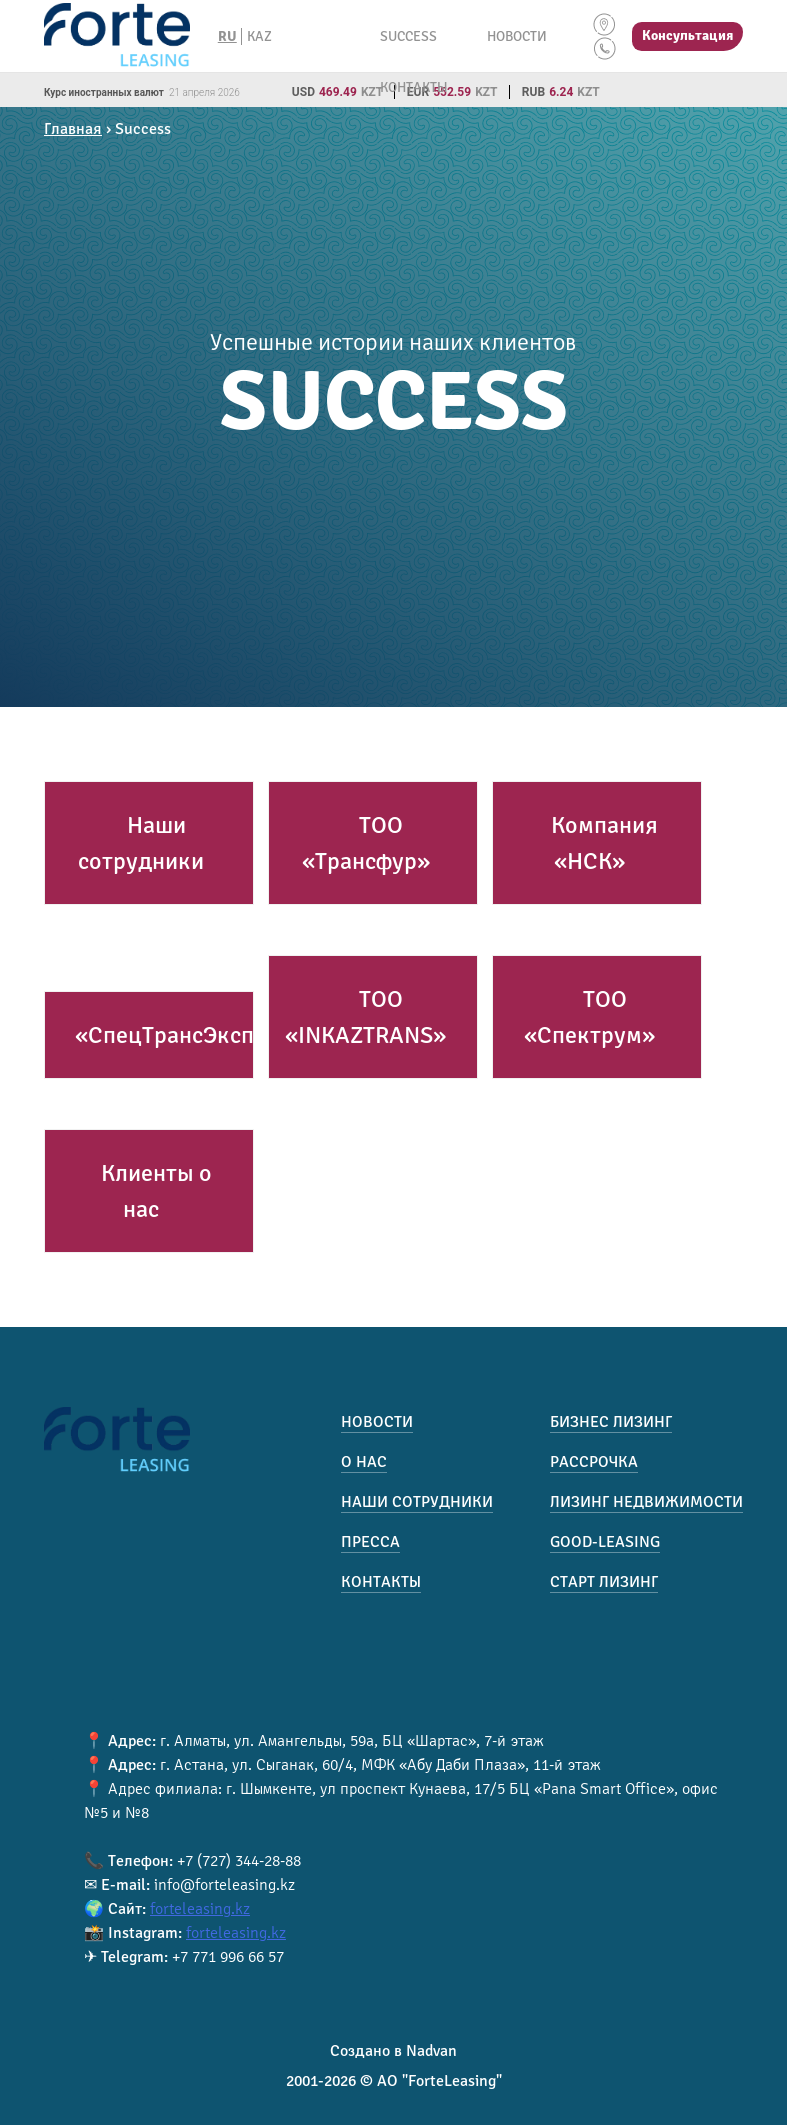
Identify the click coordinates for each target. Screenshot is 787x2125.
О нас (364, 1462)
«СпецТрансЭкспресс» (194, 1035)
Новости (517, 36)
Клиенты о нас (156, 1191)
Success (408, 36)
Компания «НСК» (604, 843)
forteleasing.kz (200, 1909)
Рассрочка (594, 1462)
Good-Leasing (605, 1542)
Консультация (687, 35)
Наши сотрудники (141, 843)
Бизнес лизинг (611, 1422)
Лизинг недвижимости (646, 1502)
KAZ (259, 36)
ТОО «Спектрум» (589, 1017)
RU (227, 36)
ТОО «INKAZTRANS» (365, 1017)
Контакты (413, 87)
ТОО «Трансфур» (366, 843)
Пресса (370, 1542)
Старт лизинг (604, 1582)
